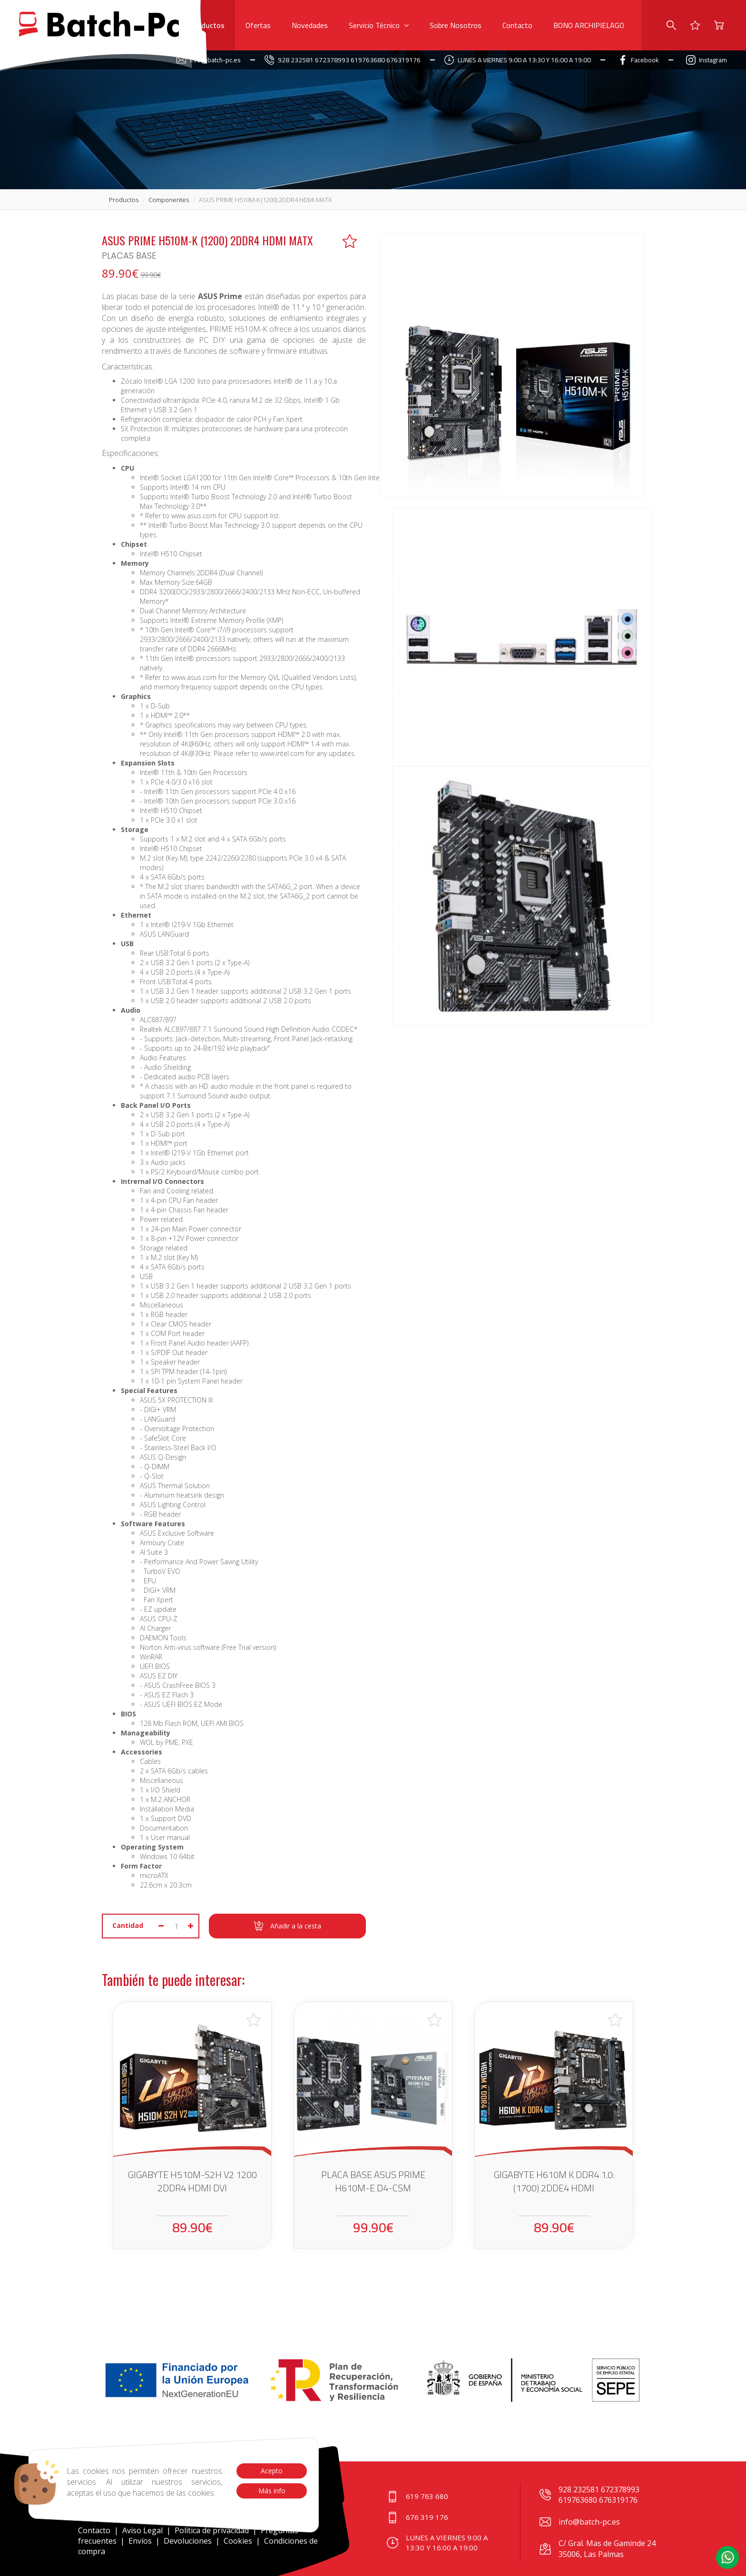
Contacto (517, 25)
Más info (271, 2490)
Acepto (272, 2470)
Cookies (238, 2541)
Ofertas (258, 25)
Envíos (140, 2541)
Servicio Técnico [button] (379, 25)
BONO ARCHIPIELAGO (588, 25)
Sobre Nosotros (455, 25)
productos (123, 199)
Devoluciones (188, 2541)
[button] (727, 2557)
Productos (207, 25)
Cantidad (127, 1925)
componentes (168, 199)
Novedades (310, 25)
